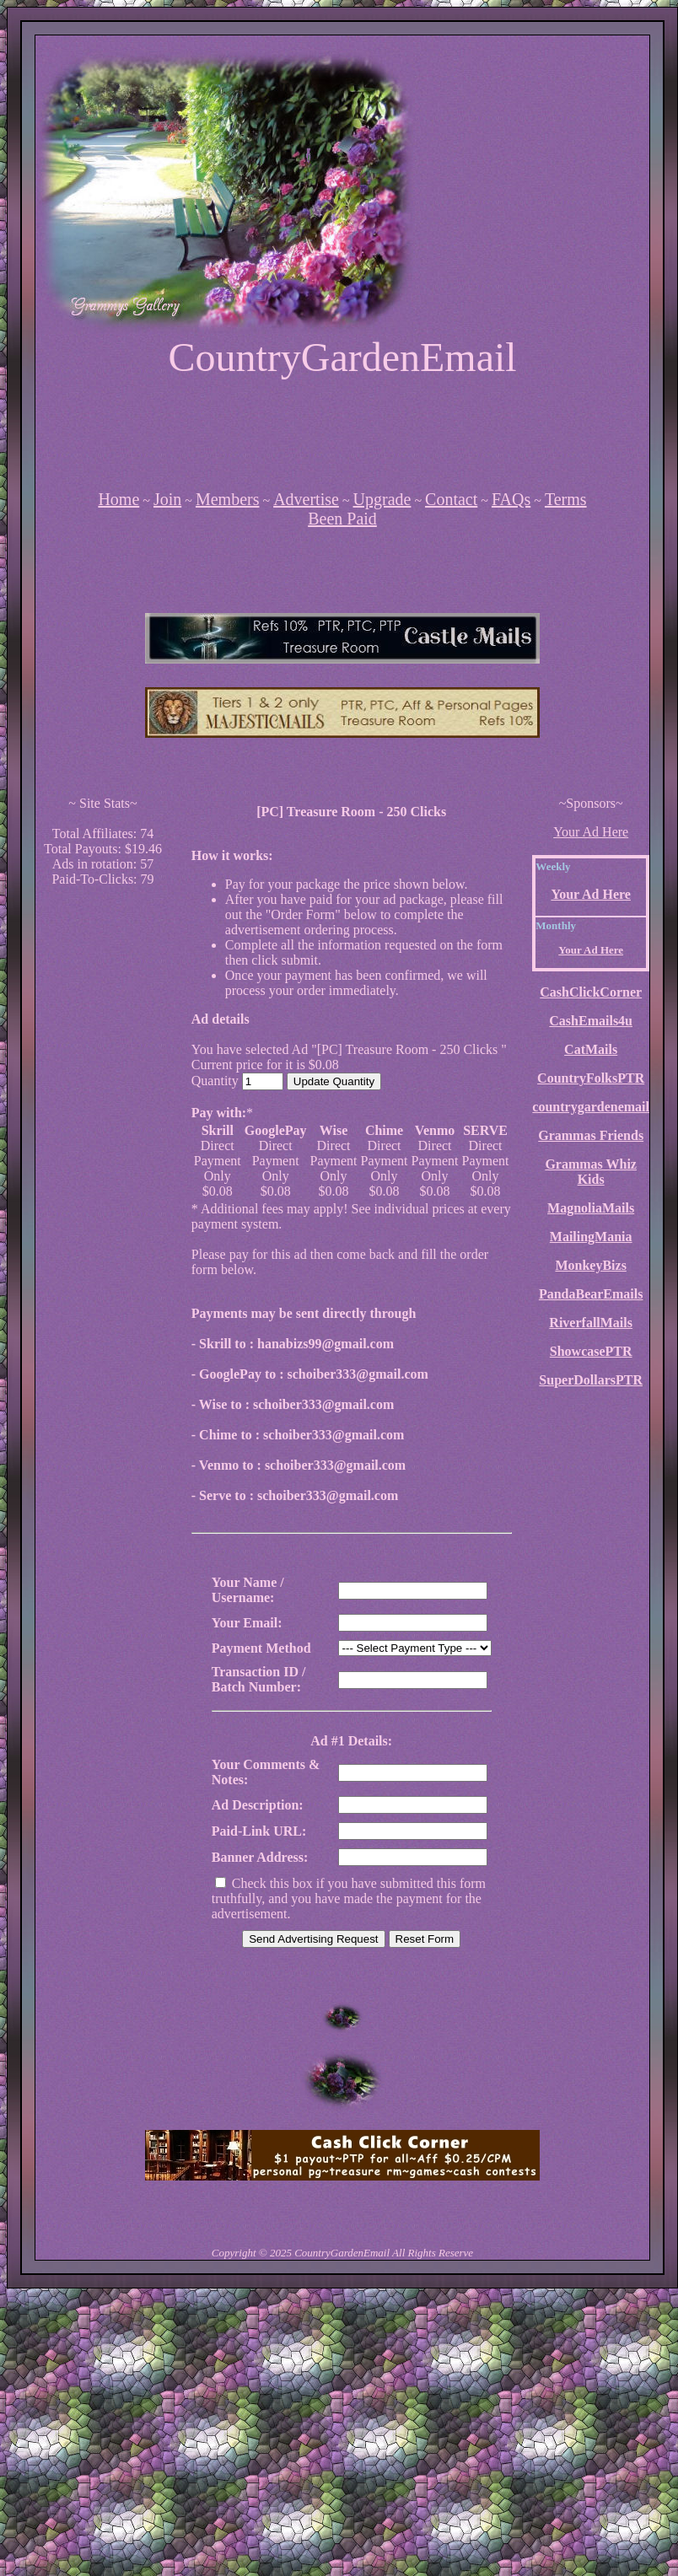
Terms (566, 499)
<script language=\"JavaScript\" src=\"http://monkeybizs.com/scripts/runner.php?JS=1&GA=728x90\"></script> (342, 433)
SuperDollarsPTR (591, 1380)
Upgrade (382, 499)
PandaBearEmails (591, 1294)
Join (167, 499)
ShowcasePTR (591, 1351)
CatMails (590, 1049)
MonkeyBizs (590, 1265)
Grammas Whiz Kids (591, 1171)
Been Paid (342, 518)
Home (118, 499)
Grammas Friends (590, 1135)
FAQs (511, 499)
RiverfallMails (590, 1322)
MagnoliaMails (590, 1208)
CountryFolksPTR (590, 1078)
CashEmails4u (590, 1021)
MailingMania (591, 1236)
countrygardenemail (590, 1107)
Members (228, 499)
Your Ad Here (590, 832)
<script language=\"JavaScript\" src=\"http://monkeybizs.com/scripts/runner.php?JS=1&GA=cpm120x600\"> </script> (102, 1153)
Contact (451, 499)
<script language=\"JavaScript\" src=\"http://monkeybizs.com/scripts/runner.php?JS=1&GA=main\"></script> (342, 638)
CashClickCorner (591, 992)
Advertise (306, 499)
